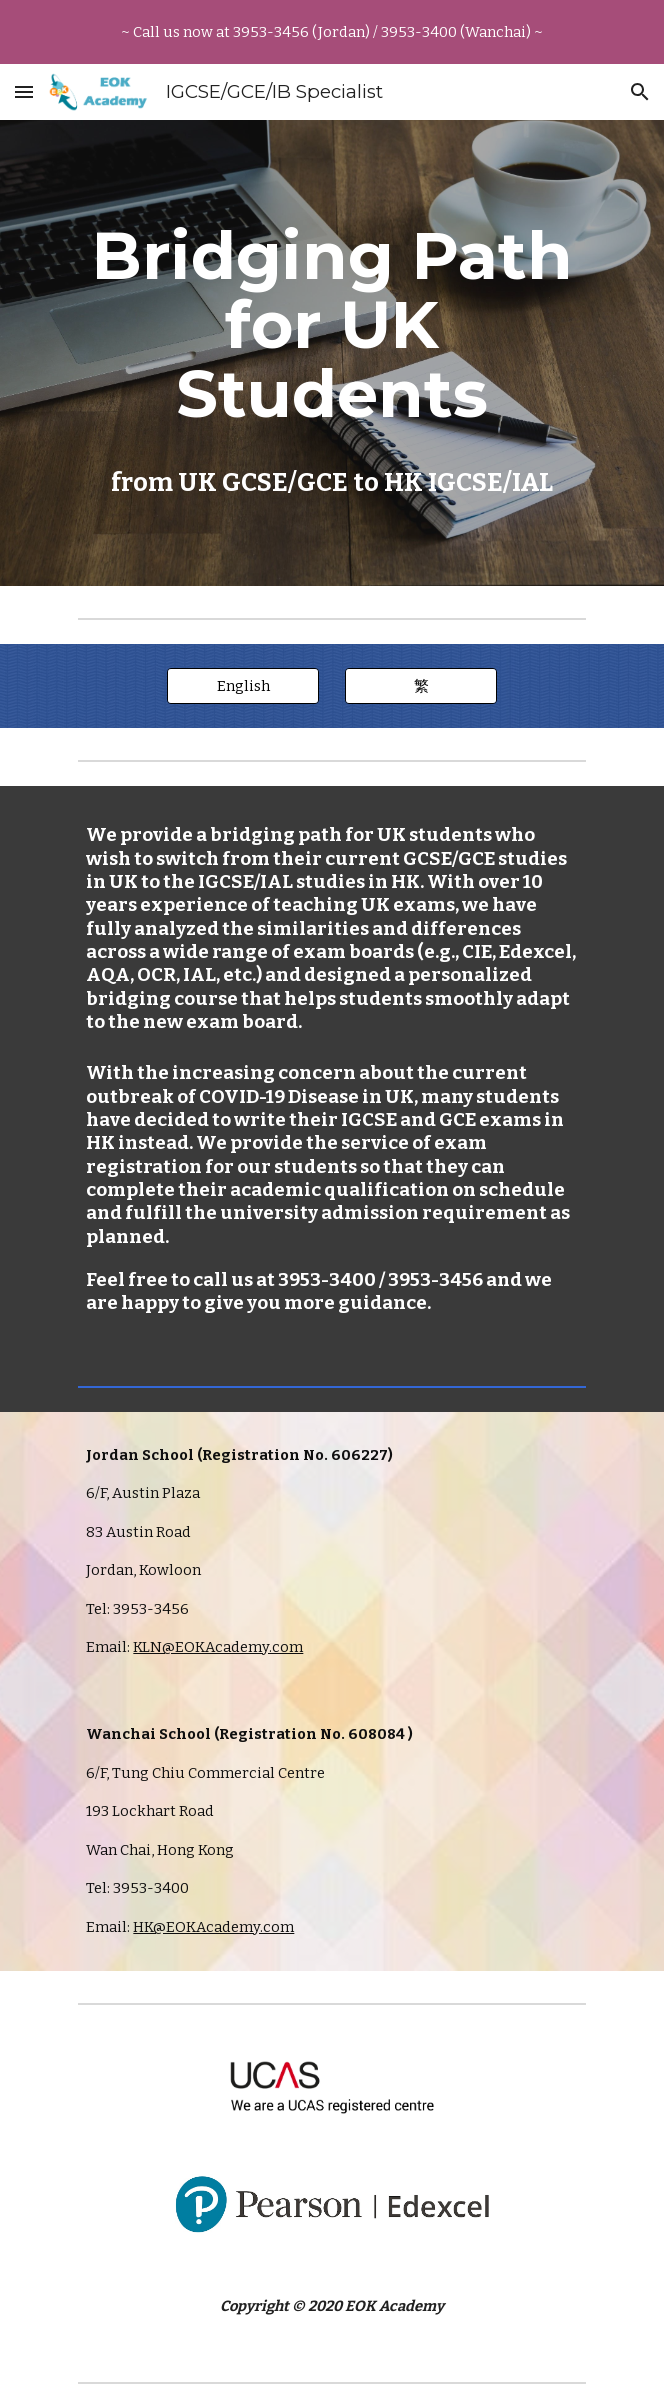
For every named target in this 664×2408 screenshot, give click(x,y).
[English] (242, 686)
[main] (331, 353)
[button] (24, 91)
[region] (332, 32)
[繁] (420, 686)
